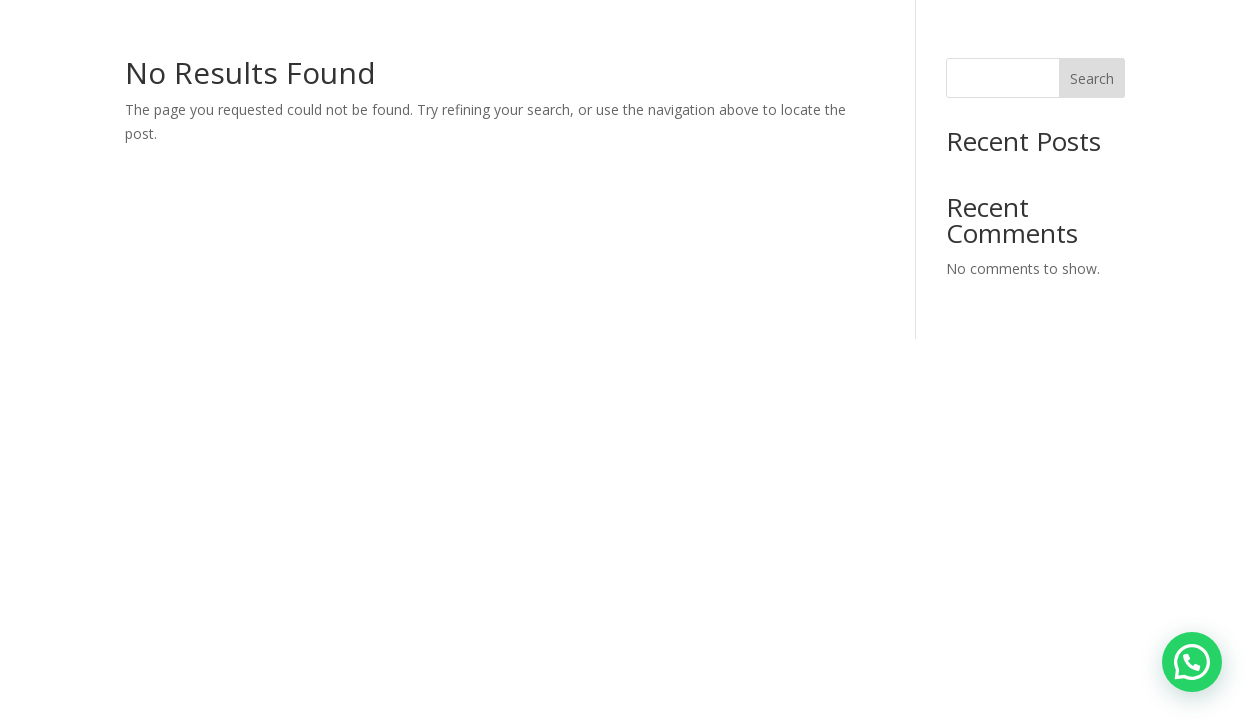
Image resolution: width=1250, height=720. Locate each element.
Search (1092, 78)
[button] (1192, 662)
